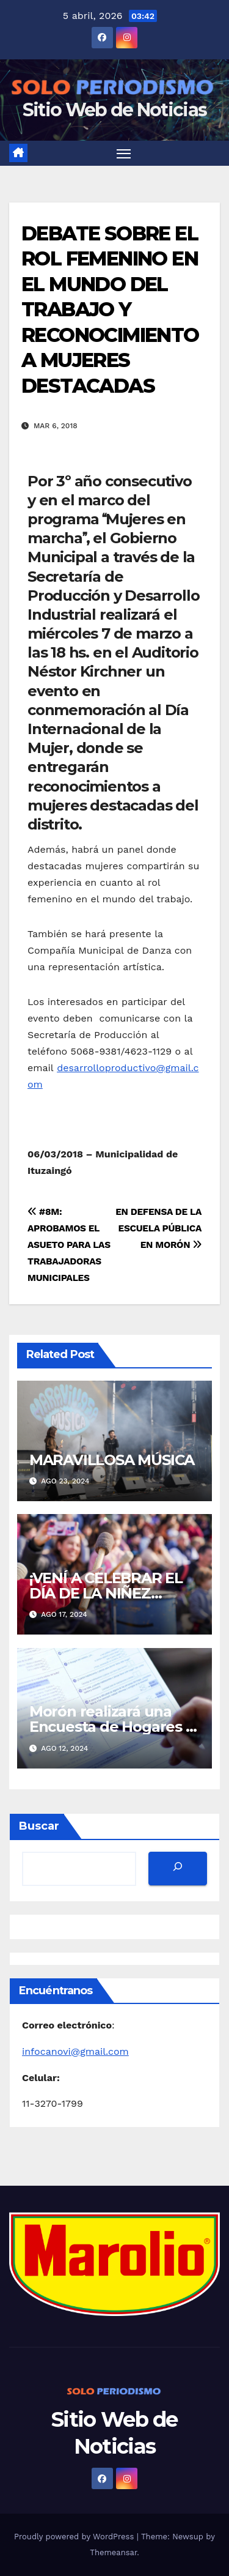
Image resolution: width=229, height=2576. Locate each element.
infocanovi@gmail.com (75, 2051)
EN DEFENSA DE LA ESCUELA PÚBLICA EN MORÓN (158, 1228)
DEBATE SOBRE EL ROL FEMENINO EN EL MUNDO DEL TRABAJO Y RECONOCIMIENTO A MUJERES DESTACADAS (110, 309)
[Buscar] (177, 1868)
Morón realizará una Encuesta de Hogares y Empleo (111, 1726)
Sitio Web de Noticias (114, 109)
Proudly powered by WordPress (75, 2536)
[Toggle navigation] (124, 153)
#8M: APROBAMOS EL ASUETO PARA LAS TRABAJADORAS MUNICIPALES (69, 1244)
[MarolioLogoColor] (114, 2262)
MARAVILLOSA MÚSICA (111, 1460)
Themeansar (113, 2552)
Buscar (39, 1826)
